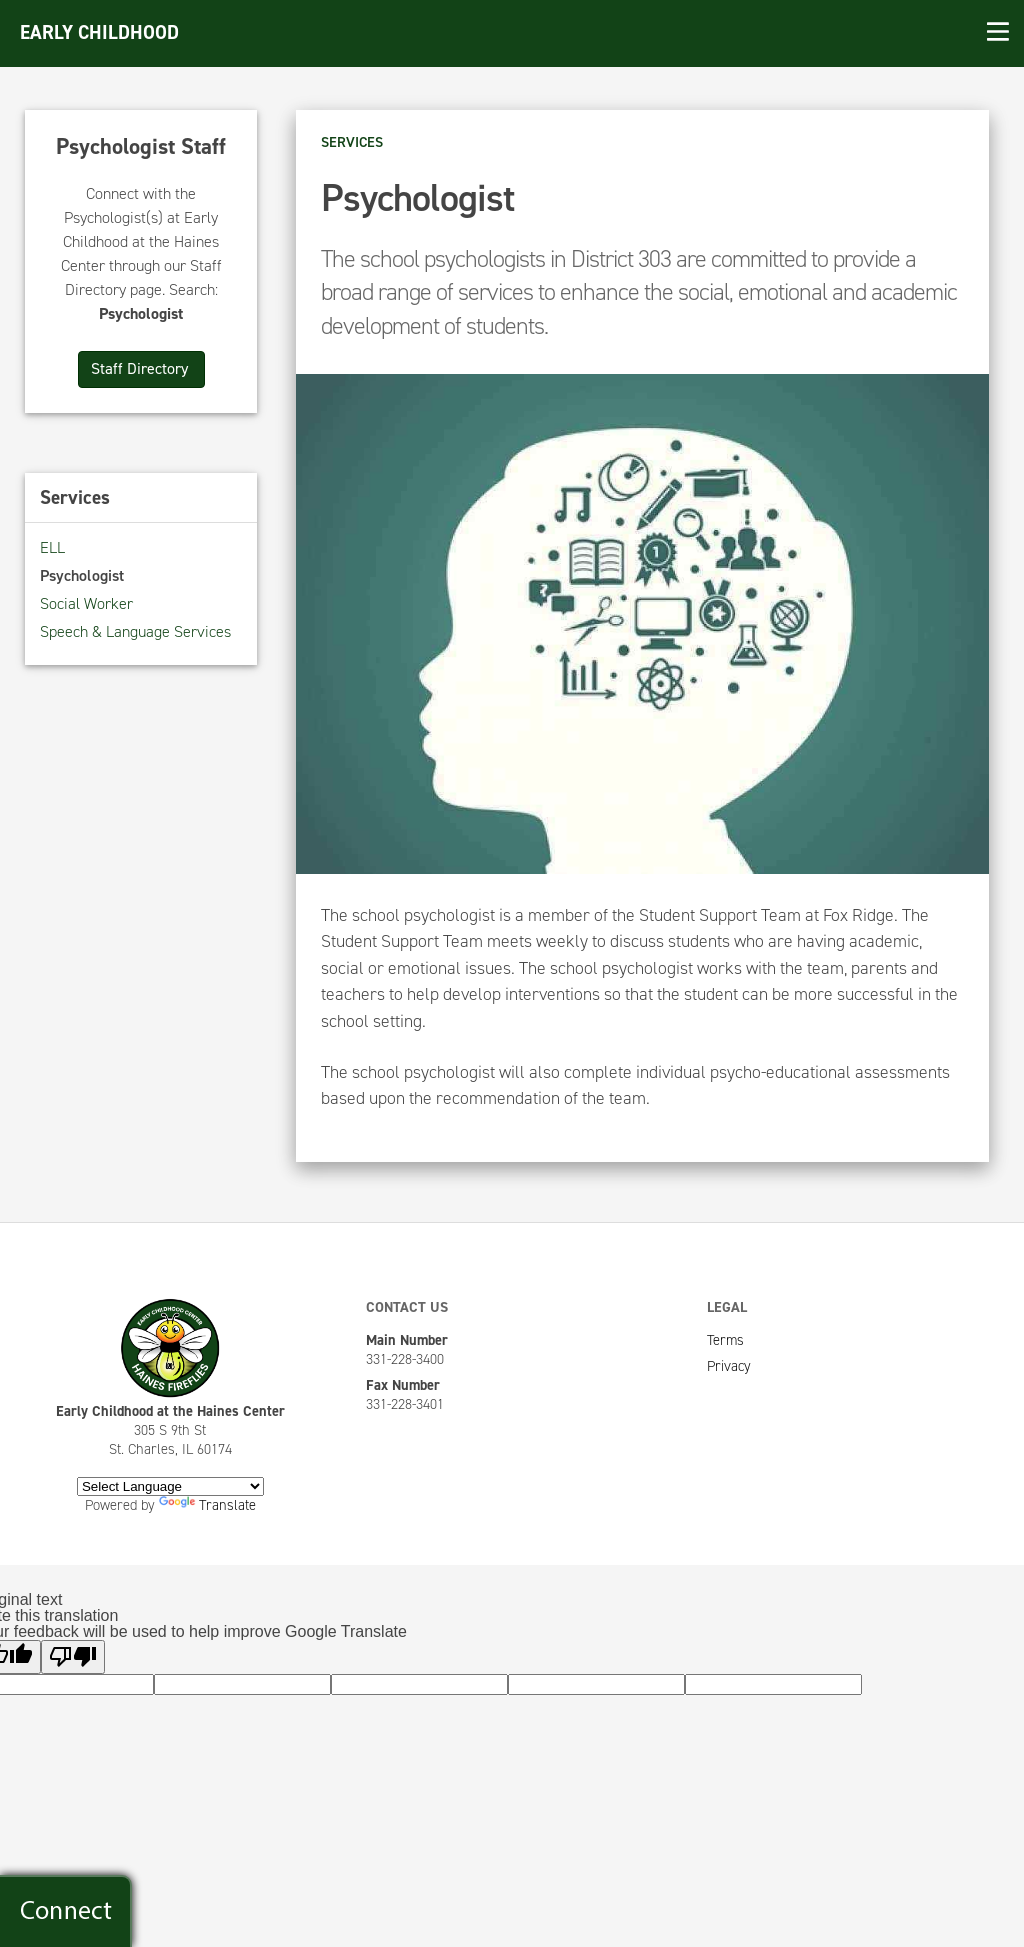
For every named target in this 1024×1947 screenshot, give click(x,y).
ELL (52, 547)
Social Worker (86, 603)
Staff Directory (141, 368)
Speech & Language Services (135, 631)
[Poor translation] (73, 1657)
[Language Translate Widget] (170, 1486)
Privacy (729, 1366)
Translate (207, 1505)
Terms (725, 1340)
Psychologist (82, 575)
